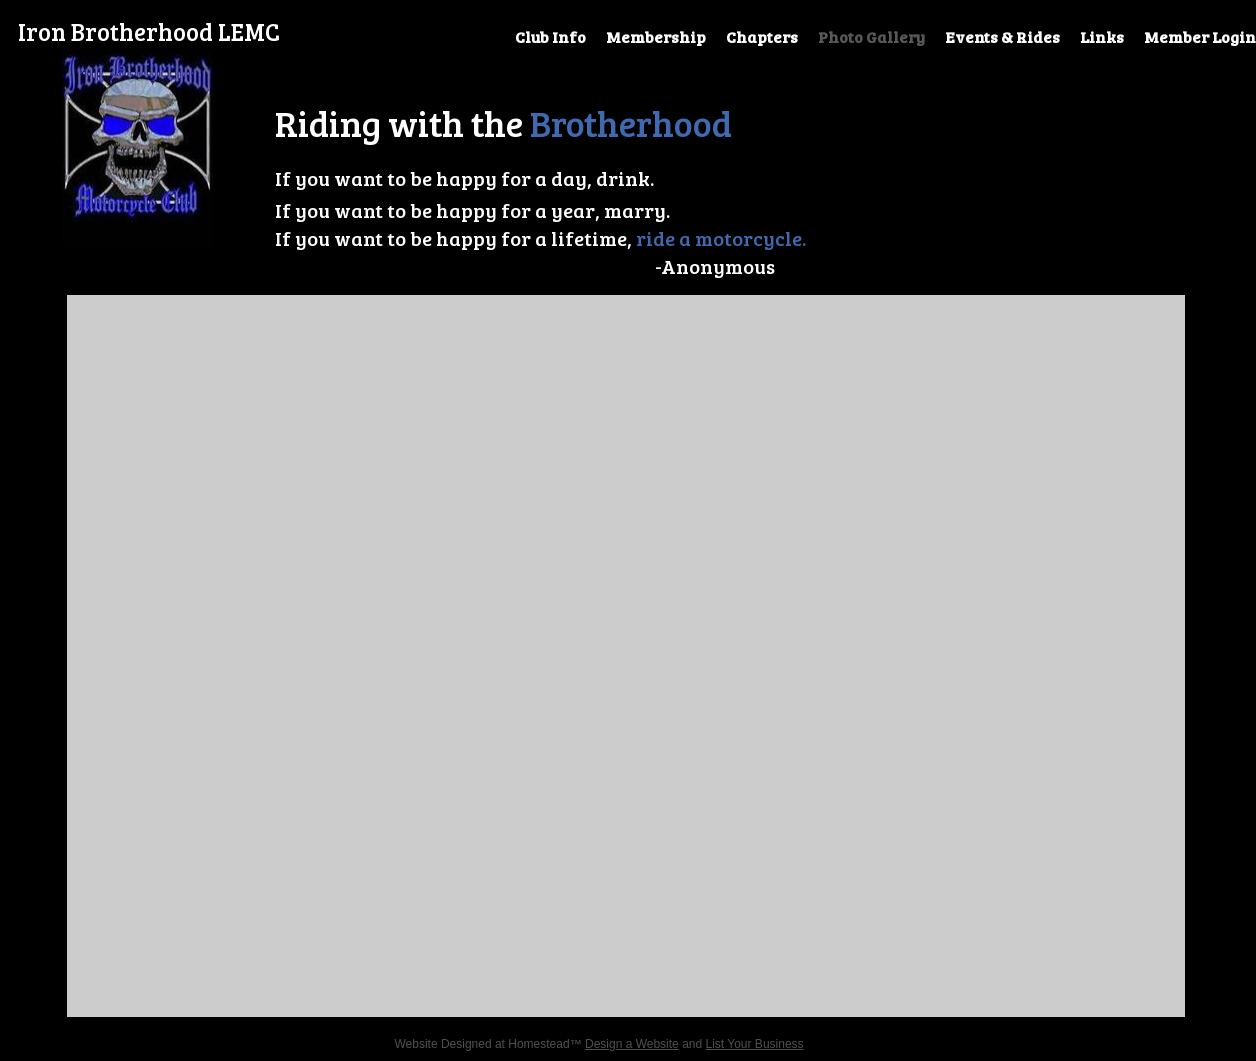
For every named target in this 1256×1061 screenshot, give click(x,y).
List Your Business (755, 1044)
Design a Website (632, 1044)
